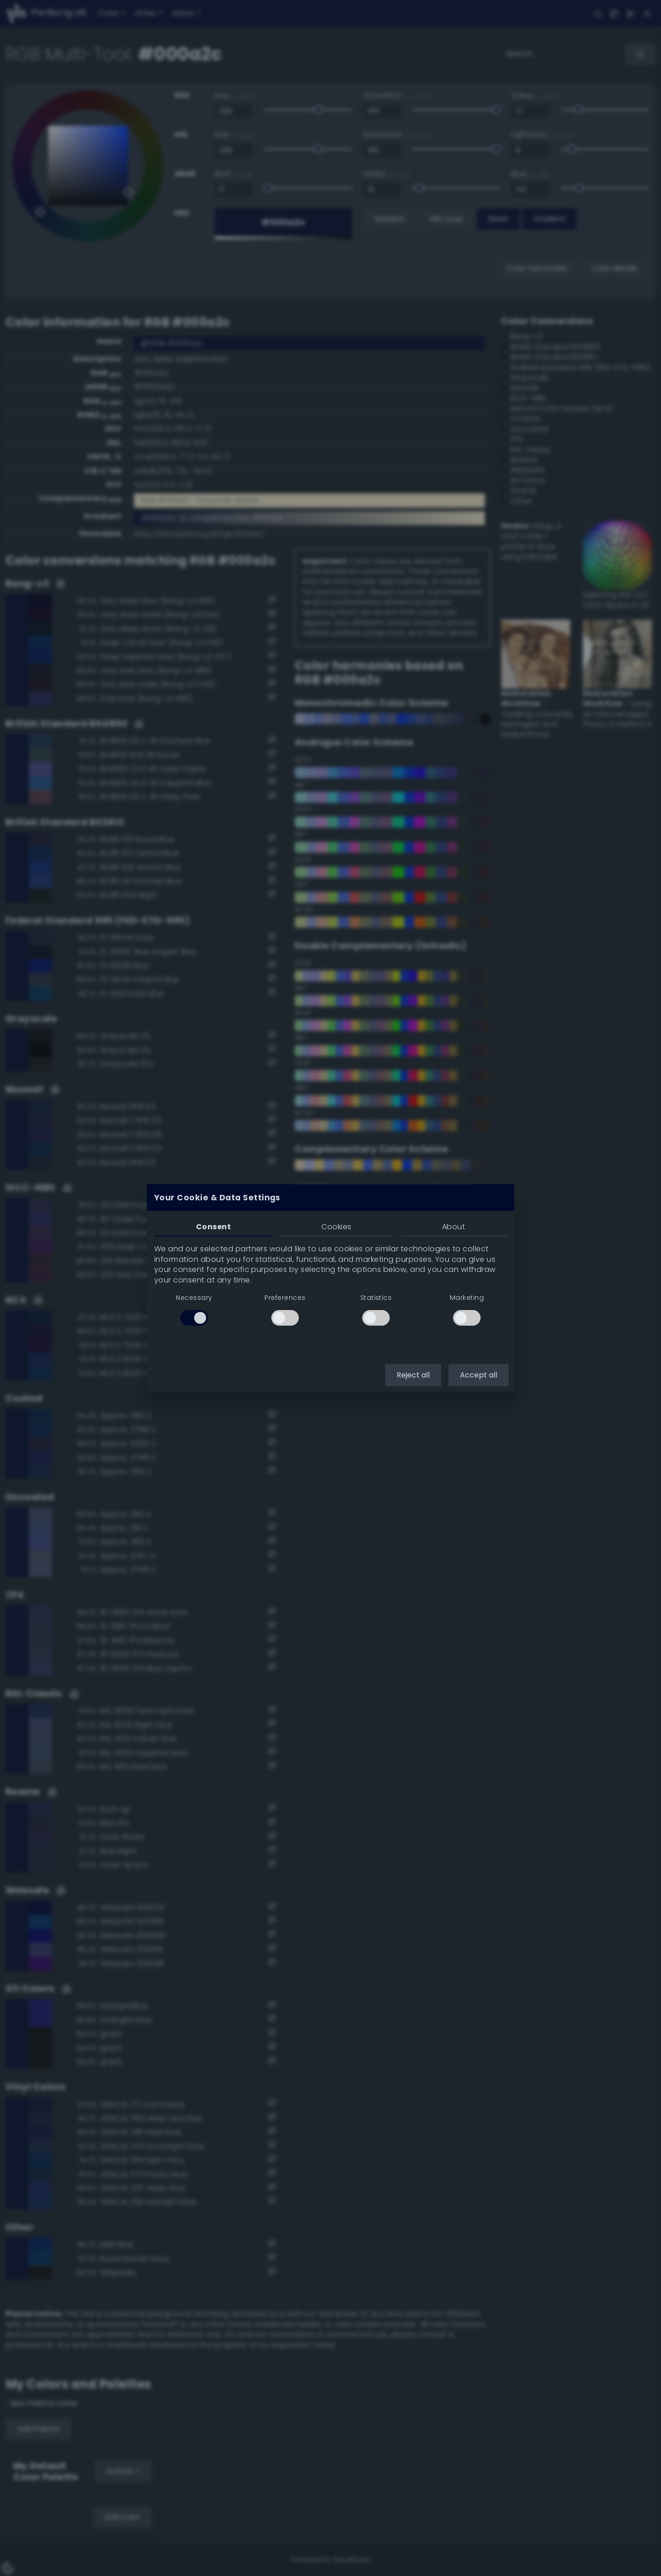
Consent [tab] (213, 1226)
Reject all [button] (413, 1375)
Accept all (478, 1375)
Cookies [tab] (336, 1226)
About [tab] (453, 1226)
